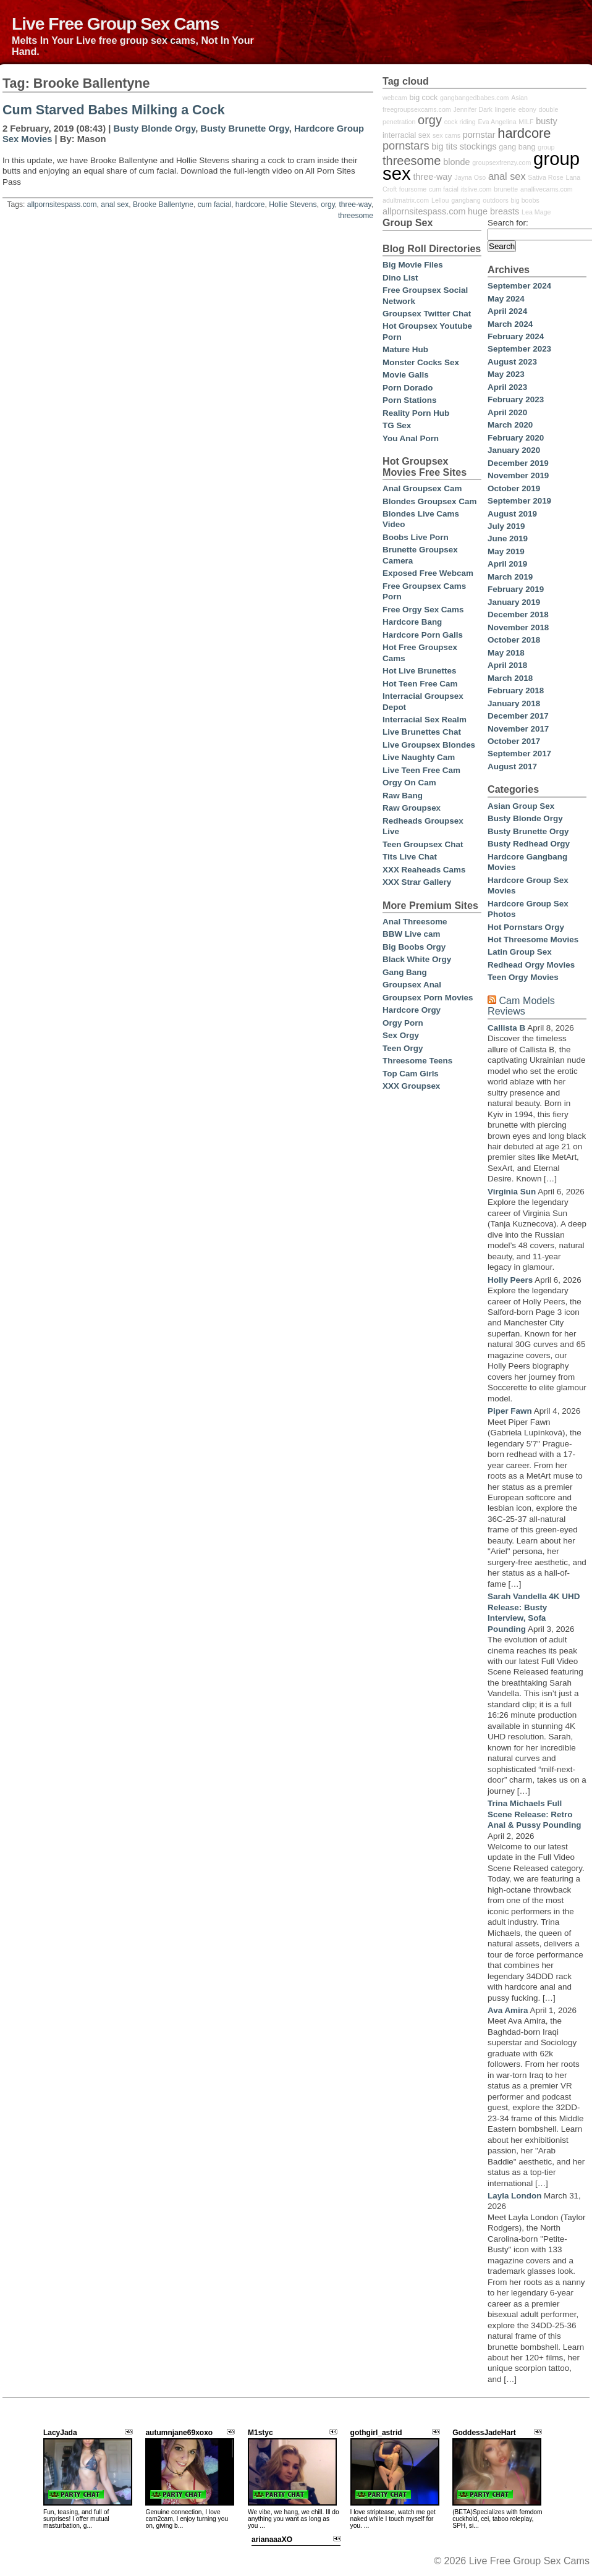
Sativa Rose (545, 177)
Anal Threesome (415, 921)
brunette (506, 189)
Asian (519, 97)
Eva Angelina (497, 121)
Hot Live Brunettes (419, 670)
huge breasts (493, 211)
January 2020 (514, 450)
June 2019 (508, 538)
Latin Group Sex (520, 951)
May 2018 (506, 652)
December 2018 (518, 614)
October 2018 (514, 639)
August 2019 (512, 513)
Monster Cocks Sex (421, 362)
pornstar (479, 135)
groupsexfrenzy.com (501, 162)
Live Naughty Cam (419, 757)
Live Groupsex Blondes (429, 745)
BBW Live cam (411, 934)
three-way (355, 204)
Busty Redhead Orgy (529, 843)
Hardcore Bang (412, 622)
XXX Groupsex (411, 1086)
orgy (328, 204)
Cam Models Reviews (521, 1005)
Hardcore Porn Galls (423, 635)
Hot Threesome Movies (533, 939)
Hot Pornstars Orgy (526, 927)
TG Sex (397, 425)
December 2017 (518, 715)
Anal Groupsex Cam (422, 488)
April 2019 (507, 563)
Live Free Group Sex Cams (115, 23)
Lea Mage (536, 212)
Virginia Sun (512, 1191)
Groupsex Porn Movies (428, 997)
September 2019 (519, 500)
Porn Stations (409, 400)
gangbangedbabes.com (474, 97)
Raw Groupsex (412, 808)
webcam (395, 97)
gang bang (517, 147)
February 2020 (516, 437)
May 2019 (506, 551)
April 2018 (507, 665)
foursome (412, 189)
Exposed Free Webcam (428, 573)
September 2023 (519, 348)
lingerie (505, 109)
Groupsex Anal (412, 984)
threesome (355, 215)
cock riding (460, 121)
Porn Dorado (408, 387)
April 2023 (507, 387)
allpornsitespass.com (62, 204)
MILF (525, 121)
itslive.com (476, 189)
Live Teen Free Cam (421, 770)
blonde (456, 162)
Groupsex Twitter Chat (427, 313)
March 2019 (510, 576)
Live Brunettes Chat (422, 732)
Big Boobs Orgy (414, 947)
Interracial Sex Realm (425, 719)
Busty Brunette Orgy (244, 128)
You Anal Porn (411, 438)
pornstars (406, 146)
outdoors (495, 200)
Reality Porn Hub (416, 413)
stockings (478, 146)
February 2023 (516, 399)
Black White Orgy (417, 959)
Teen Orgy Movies (523, 977)
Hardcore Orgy (412, 1010)
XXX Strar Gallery (417, 882)
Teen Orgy (403, 1048)
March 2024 (510, 324)
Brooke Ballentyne (163, 204)
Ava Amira (508, 2010)
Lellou (440, 200)
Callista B (506, 1028)
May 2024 (506, 298)
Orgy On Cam (409, 782)
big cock (423, 97)
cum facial (214, 204)
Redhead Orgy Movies (531, 964)
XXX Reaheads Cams (424, 869)
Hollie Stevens (292, 204)
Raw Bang (403, 795)
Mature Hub (405, 349)
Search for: (508, 222)
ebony (527, 109)
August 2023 (512, 361)
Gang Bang (405, 972)
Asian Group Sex (521, 806)
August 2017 (512, 766)
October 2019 (514, 488)
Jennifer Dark (473, 109)
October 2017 (514, 741)
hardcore (250, 204)
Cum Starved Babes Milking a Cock (113, 110)
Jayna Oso (470, 177)
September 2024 (519, 285)
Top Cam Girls (411, 1073)
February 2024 (516, 336)
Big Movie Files (413, 264)
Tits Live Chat (410, 856)
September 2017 (519, 753)
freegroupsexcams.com (417, 109)
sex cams (446, 135)
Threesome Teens (417, 1060)
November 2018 (518, 627)
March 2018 (510, 678)
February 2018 (516, 690)
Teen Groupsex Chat (423, 844)
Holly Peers (510, 1280)
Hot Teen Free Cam (420, 683)
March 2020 (510, 424)
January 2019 (514, 602)
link (581, 2383)
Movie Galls (406, 374)
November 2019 (518, 475)
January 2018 (514, 703)
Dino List (400, 277)
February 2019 (516, 589)
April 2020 (507, 412)
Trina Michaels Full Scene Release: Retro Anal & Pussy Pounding (534, 1814)
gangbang (465, 200)
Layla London (514, 2195)
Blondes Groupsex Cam (429, 501)
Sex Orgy (401, 1035)
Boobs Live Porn (416, 537)
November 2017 (518, 728)
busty (546, 121)
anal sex (115, 204)
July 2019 (506, 526)
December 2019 (518, 463)
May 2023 (506, 374)
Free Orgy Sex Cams (423, 609)
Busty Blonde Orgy (155, 128)
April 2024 (507, 311)
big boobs (525, 200)
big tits (444, 146)
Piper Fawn (510, 1411)
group (546, 147)
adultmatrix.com (406, 200)
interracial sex (406, 135)
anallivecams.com (546, 189)
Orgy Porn (403, 1023)
